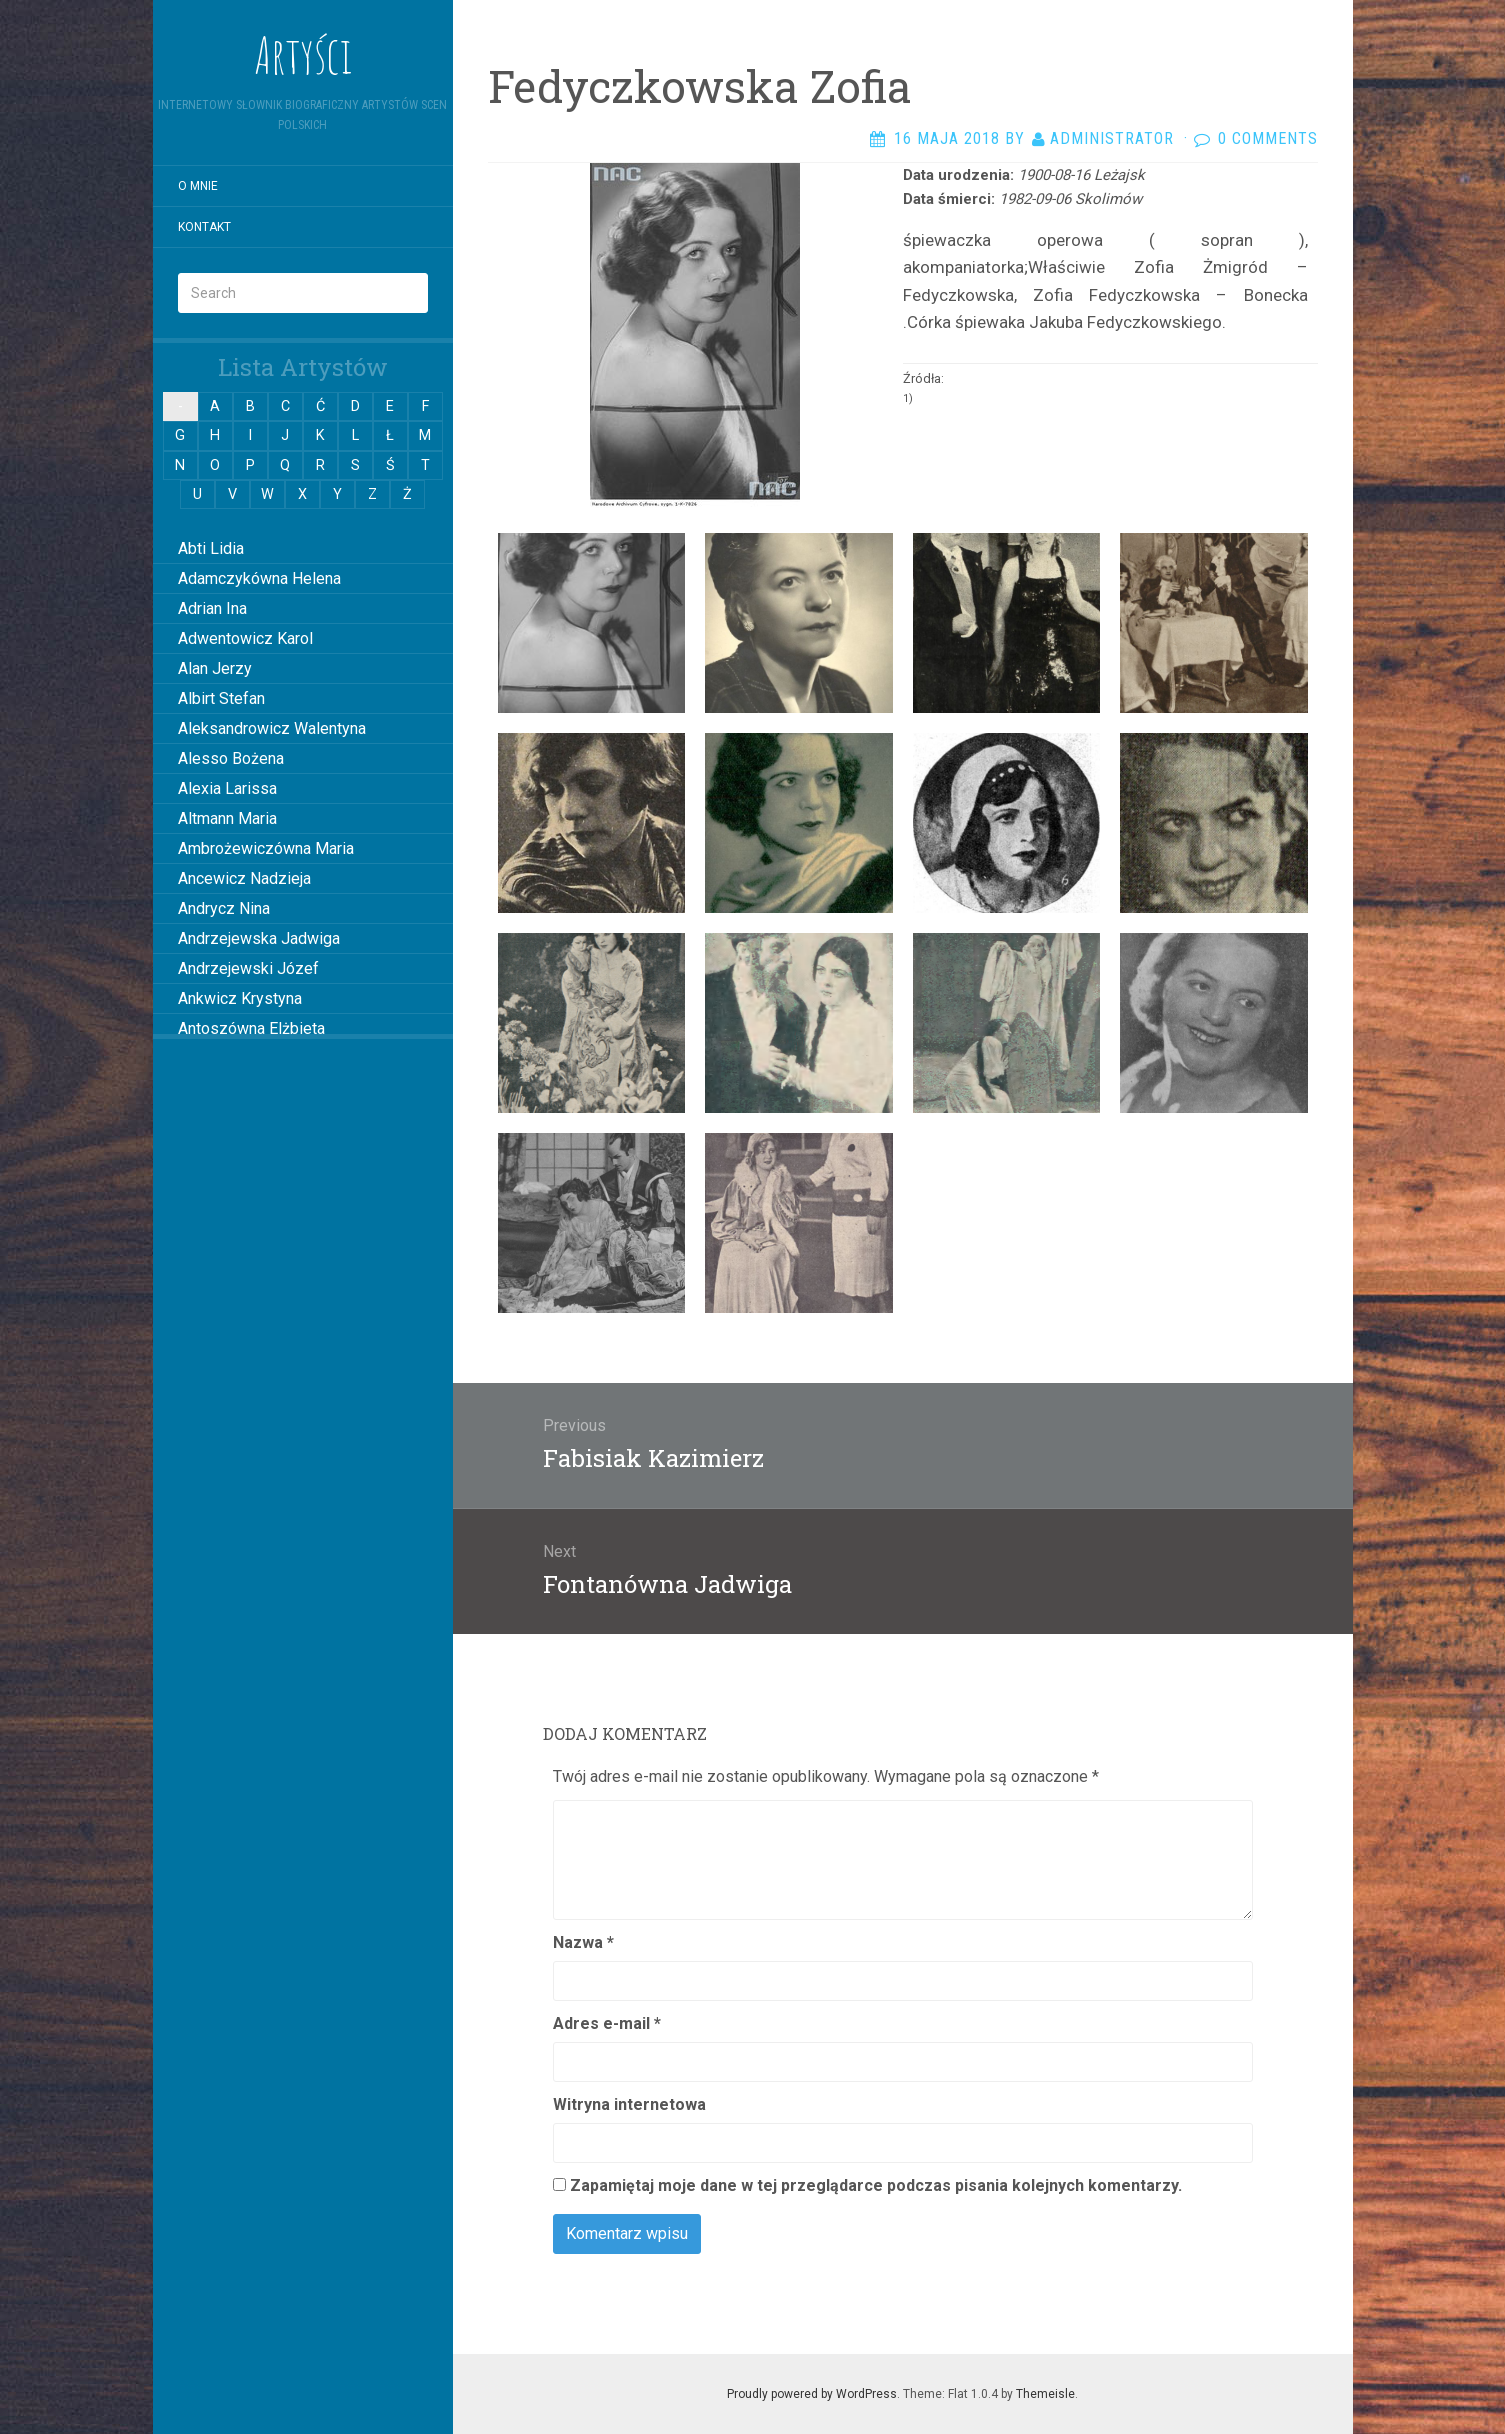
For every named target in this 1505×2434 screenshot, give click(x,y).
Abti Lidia (211, 548)
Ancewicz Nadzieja (244, 878)
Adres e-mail (607, 2023)
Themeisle (1045, 2394)
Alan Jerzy (215, 668)
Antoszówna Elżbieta (251, 1028)
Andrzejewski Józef (248, 968)
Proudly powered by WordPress (812, 2394)
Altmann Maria (227, 818)
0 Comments (1268, 138)
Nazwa (583, 1942)
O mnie (198, 186)
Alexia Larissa (227, 788)
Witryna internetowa (629, 2104)
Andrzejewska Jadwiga (259, 938)
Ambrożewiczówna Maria (266, 848)
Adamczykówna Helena (259, 578)
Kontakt (204, 227)
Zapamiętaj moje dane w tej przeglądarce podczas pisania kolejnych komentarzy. (876, 2185)
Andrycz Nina (224, 908)
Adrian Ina (212, 608)
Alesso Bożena (231, 758)
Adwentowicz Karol (245, 638)
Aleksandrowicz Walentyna (272, 728)
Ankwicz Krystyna (240, 998)
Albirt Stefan (221, 698)
